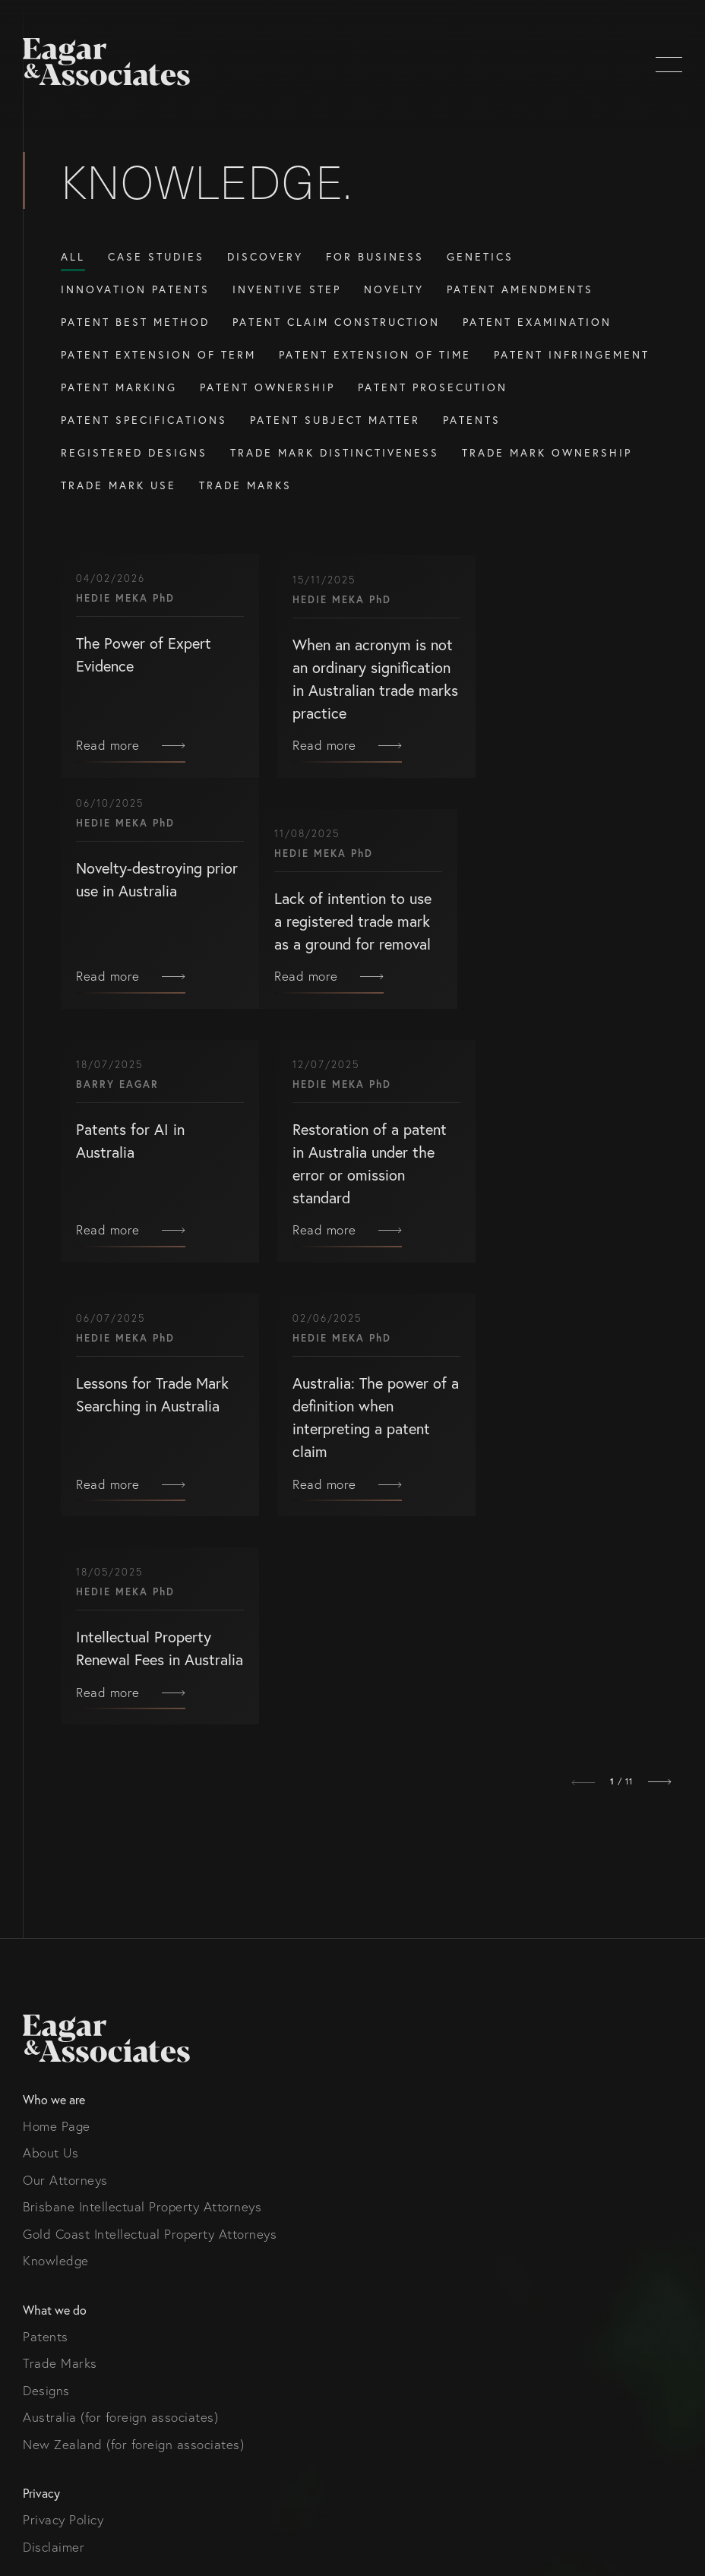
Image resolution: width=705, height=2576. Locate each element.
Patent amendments (520, 289)
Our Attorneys (65, 1760)
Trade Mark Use (118, 485)
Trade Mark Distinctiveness (334, 452)
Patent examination (537, 321)
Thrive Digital (101, 2474)
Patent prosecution (432, 387)
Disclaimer (53, 2127)
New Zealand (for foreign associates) (133, 2025)
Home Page (56, 1706)
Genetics (480, 256)
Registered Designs (134, 452)
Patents (472, 419)
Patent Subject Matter (335, 419)
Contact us (55, 2203)
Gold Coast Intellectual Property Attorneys (150, 1814)
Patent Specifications (144, 419)
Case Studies (156, 256)
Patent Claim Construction (336, 321)
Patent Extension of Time (375, 354)
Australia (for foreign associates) (120, 1998)
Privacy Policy (63, 2101)
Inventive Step (286, 289)
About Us (50, 1734)
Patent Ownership (267, 387)
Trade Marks (245, 485)
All (73, 256)
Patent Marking (119, 387)
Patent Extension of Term (158, 354)
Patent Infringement (572, 354)
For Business (375, 256)
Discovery (265, 256)
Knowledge (56, 1842)
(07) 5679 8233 (68, 2230)
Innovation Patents (135, 289)
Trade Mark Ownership (547, 452)
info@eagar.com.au (78, 2257)
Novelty (394, 289)
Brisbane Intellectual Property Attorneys (142, 1788)
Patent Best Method (135, 321)
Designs (46, 1971)
